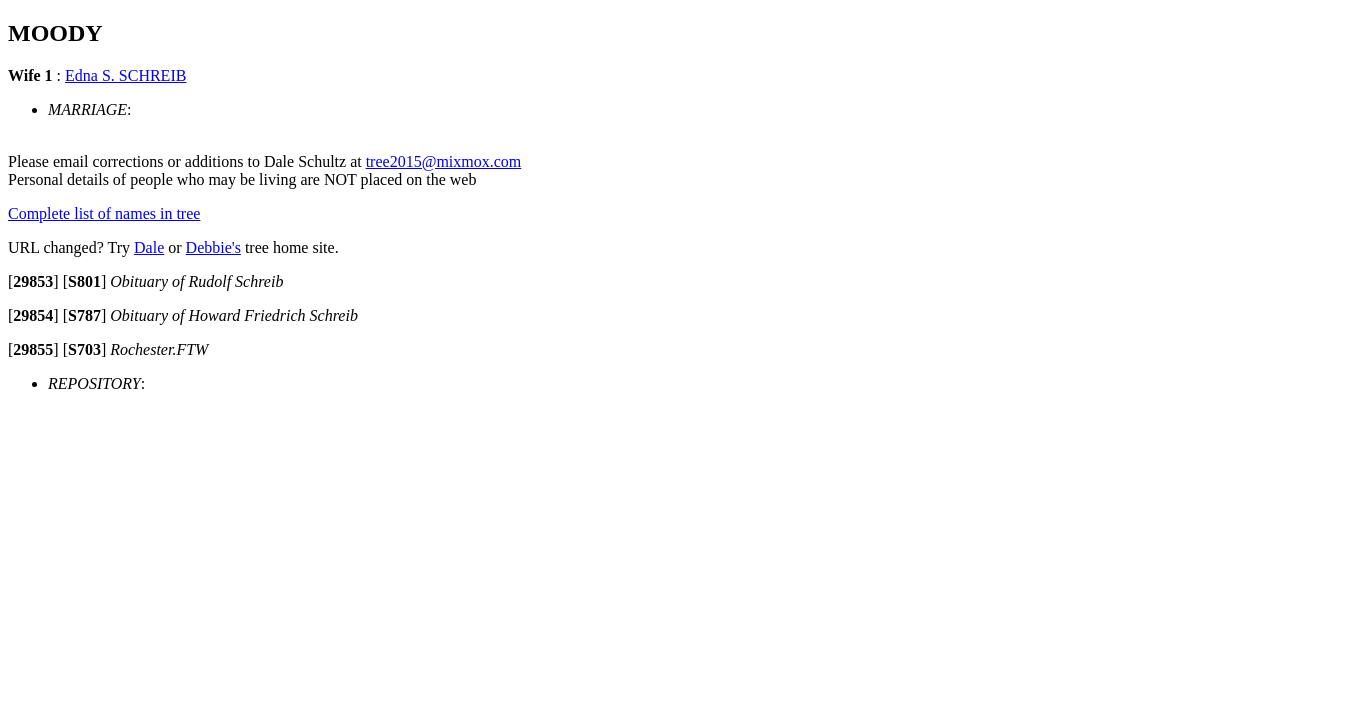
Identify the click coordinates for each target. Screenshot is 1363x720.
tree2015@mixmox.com (444, 161)
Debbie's (213, 247)
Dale (149, 247)
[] (33, 281)
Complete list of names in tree (104, 213)
